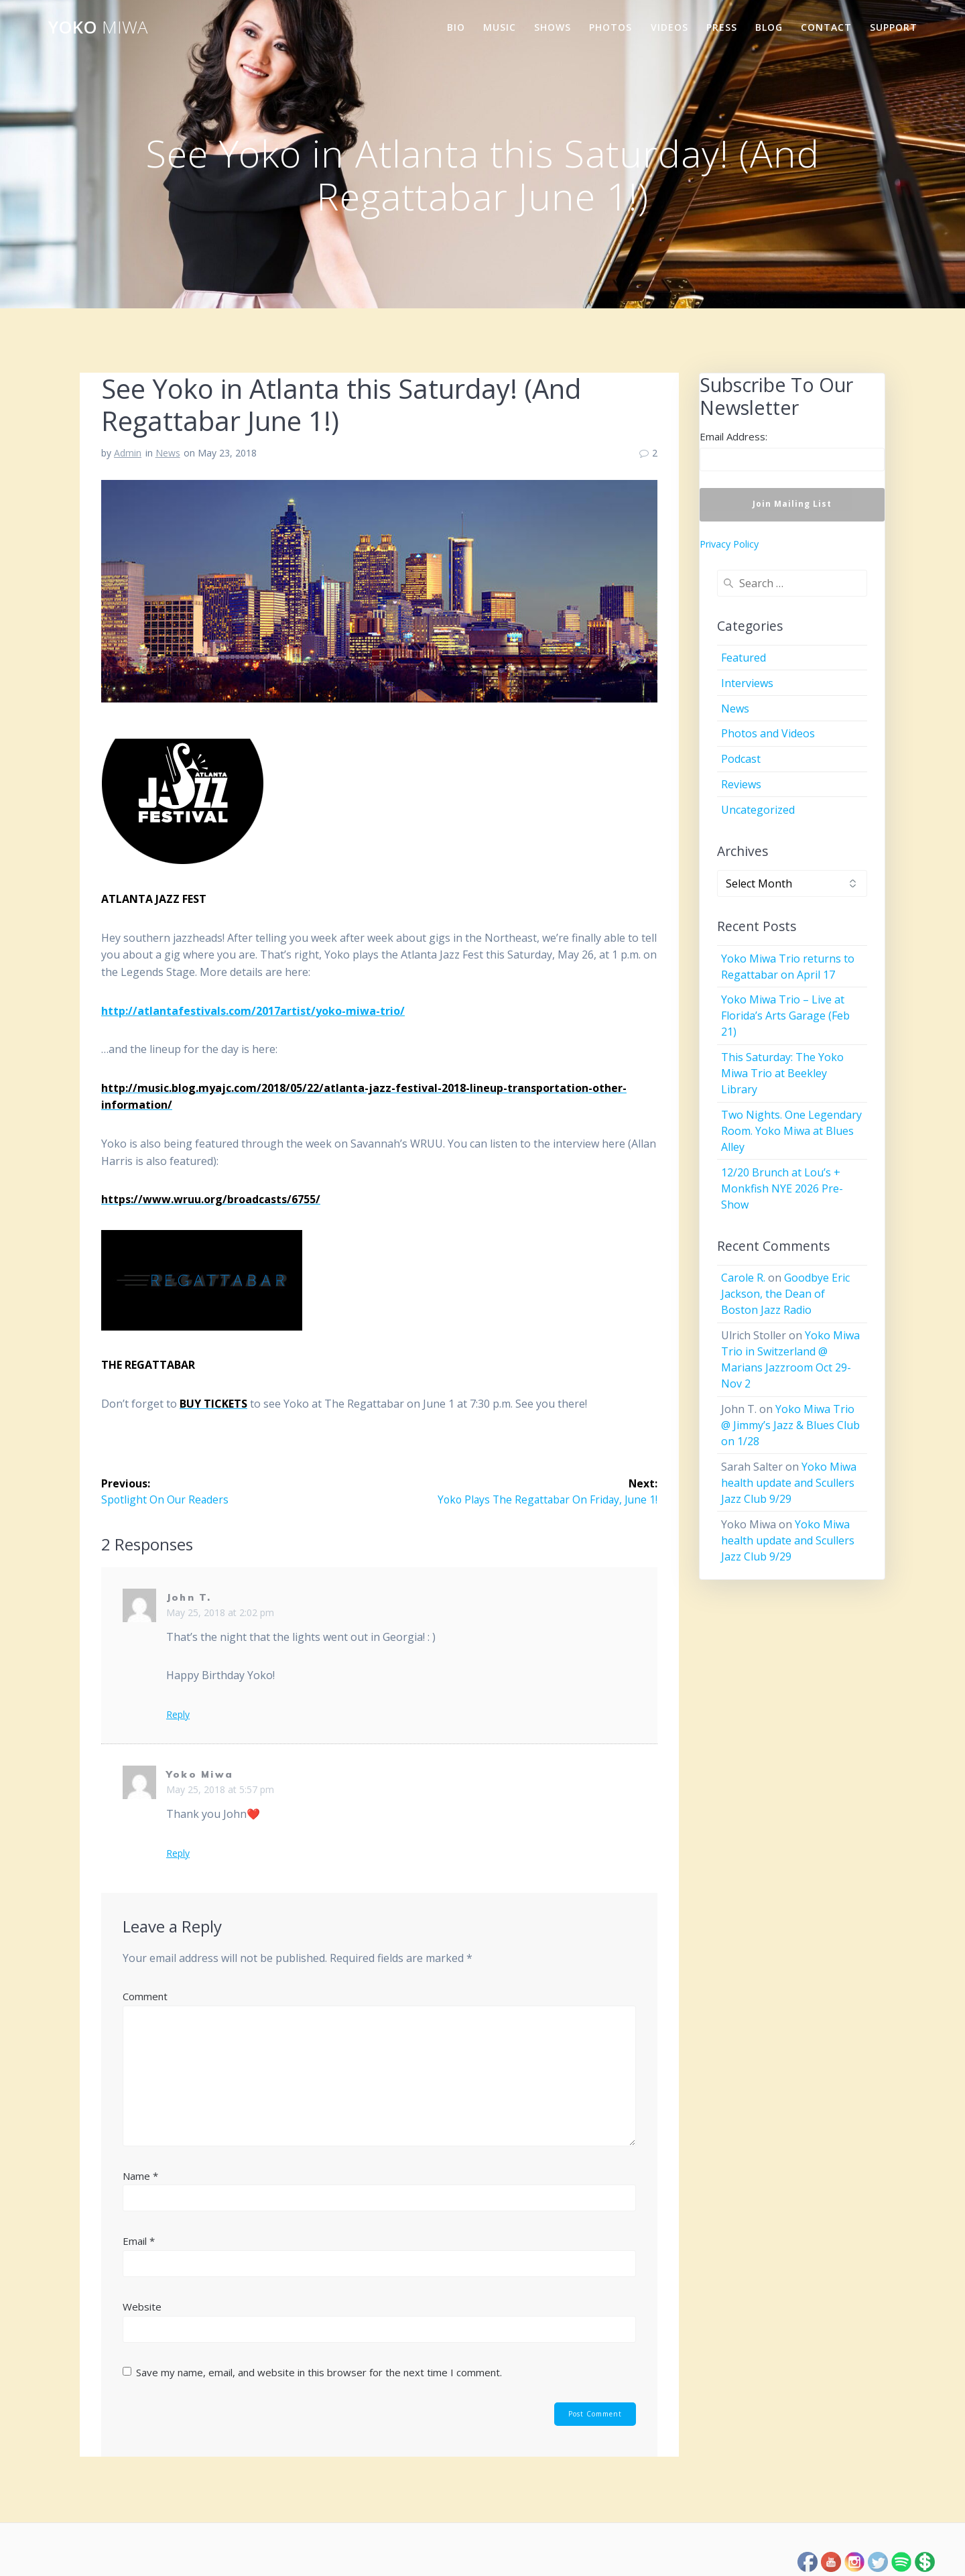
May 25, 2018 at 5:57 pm (220, 1789)
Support (893, 27)
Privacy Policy (729, 544)
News (167, 452)
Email (139, 2241)
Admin (127, 452)
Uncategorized (758, 809)
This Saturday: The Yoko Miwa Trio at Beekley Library (782, 1073)
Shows (552, 27)
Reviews (741, 784)
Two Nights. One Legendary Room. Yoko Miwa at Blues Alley (791, 1130)
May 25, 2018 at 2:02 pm (220, 1612)
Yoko (97, 27)
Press (721, 27)
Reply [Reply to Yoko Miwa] (178, 1853)
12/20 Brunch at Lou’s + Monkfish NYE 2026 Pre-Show (782, 1188)
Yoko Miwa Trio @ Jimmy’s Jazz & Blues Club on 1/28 (790, 1425)
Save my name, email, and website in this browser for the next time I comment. (319, 2372)
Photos (610, 27)
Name (140, 2176)
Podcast (741, 758)
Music (499, 27)
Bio (456, 27)
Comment (145, 1996)
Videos (669, 27)
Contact (826, 27)
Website (142, 2306)
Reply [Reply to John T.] (178, 1714)
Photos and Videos (768, 733)
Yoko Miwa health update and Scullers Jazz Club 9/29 (788, 1482)
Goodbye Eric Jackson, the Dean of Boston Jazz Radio (785, 1293)
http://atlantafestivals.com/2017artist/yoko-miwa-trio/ (253, 1010)
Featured (743, 657)
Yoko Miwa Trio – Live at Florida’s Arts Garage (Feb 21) (785, 1015)
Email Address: (733, 436)
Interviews (747, 683)
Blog (769, 27)
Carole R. (743, 1277)
